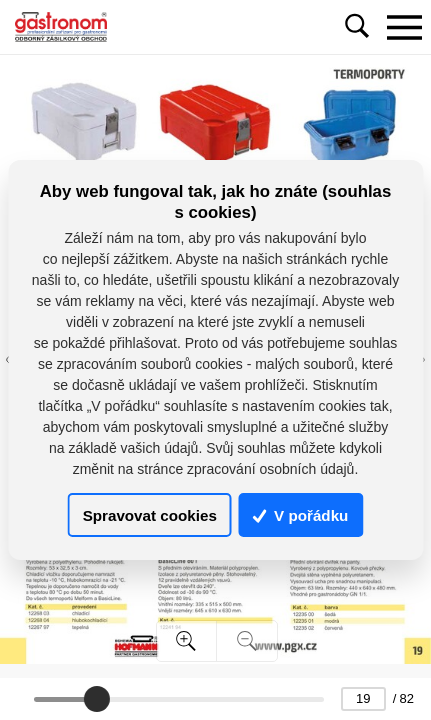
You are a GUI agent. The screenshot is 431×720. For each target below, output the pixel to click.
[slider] (97, 699)
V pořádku (301, 515)
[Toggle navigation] (404, 27)
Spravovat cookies (150, 515)
